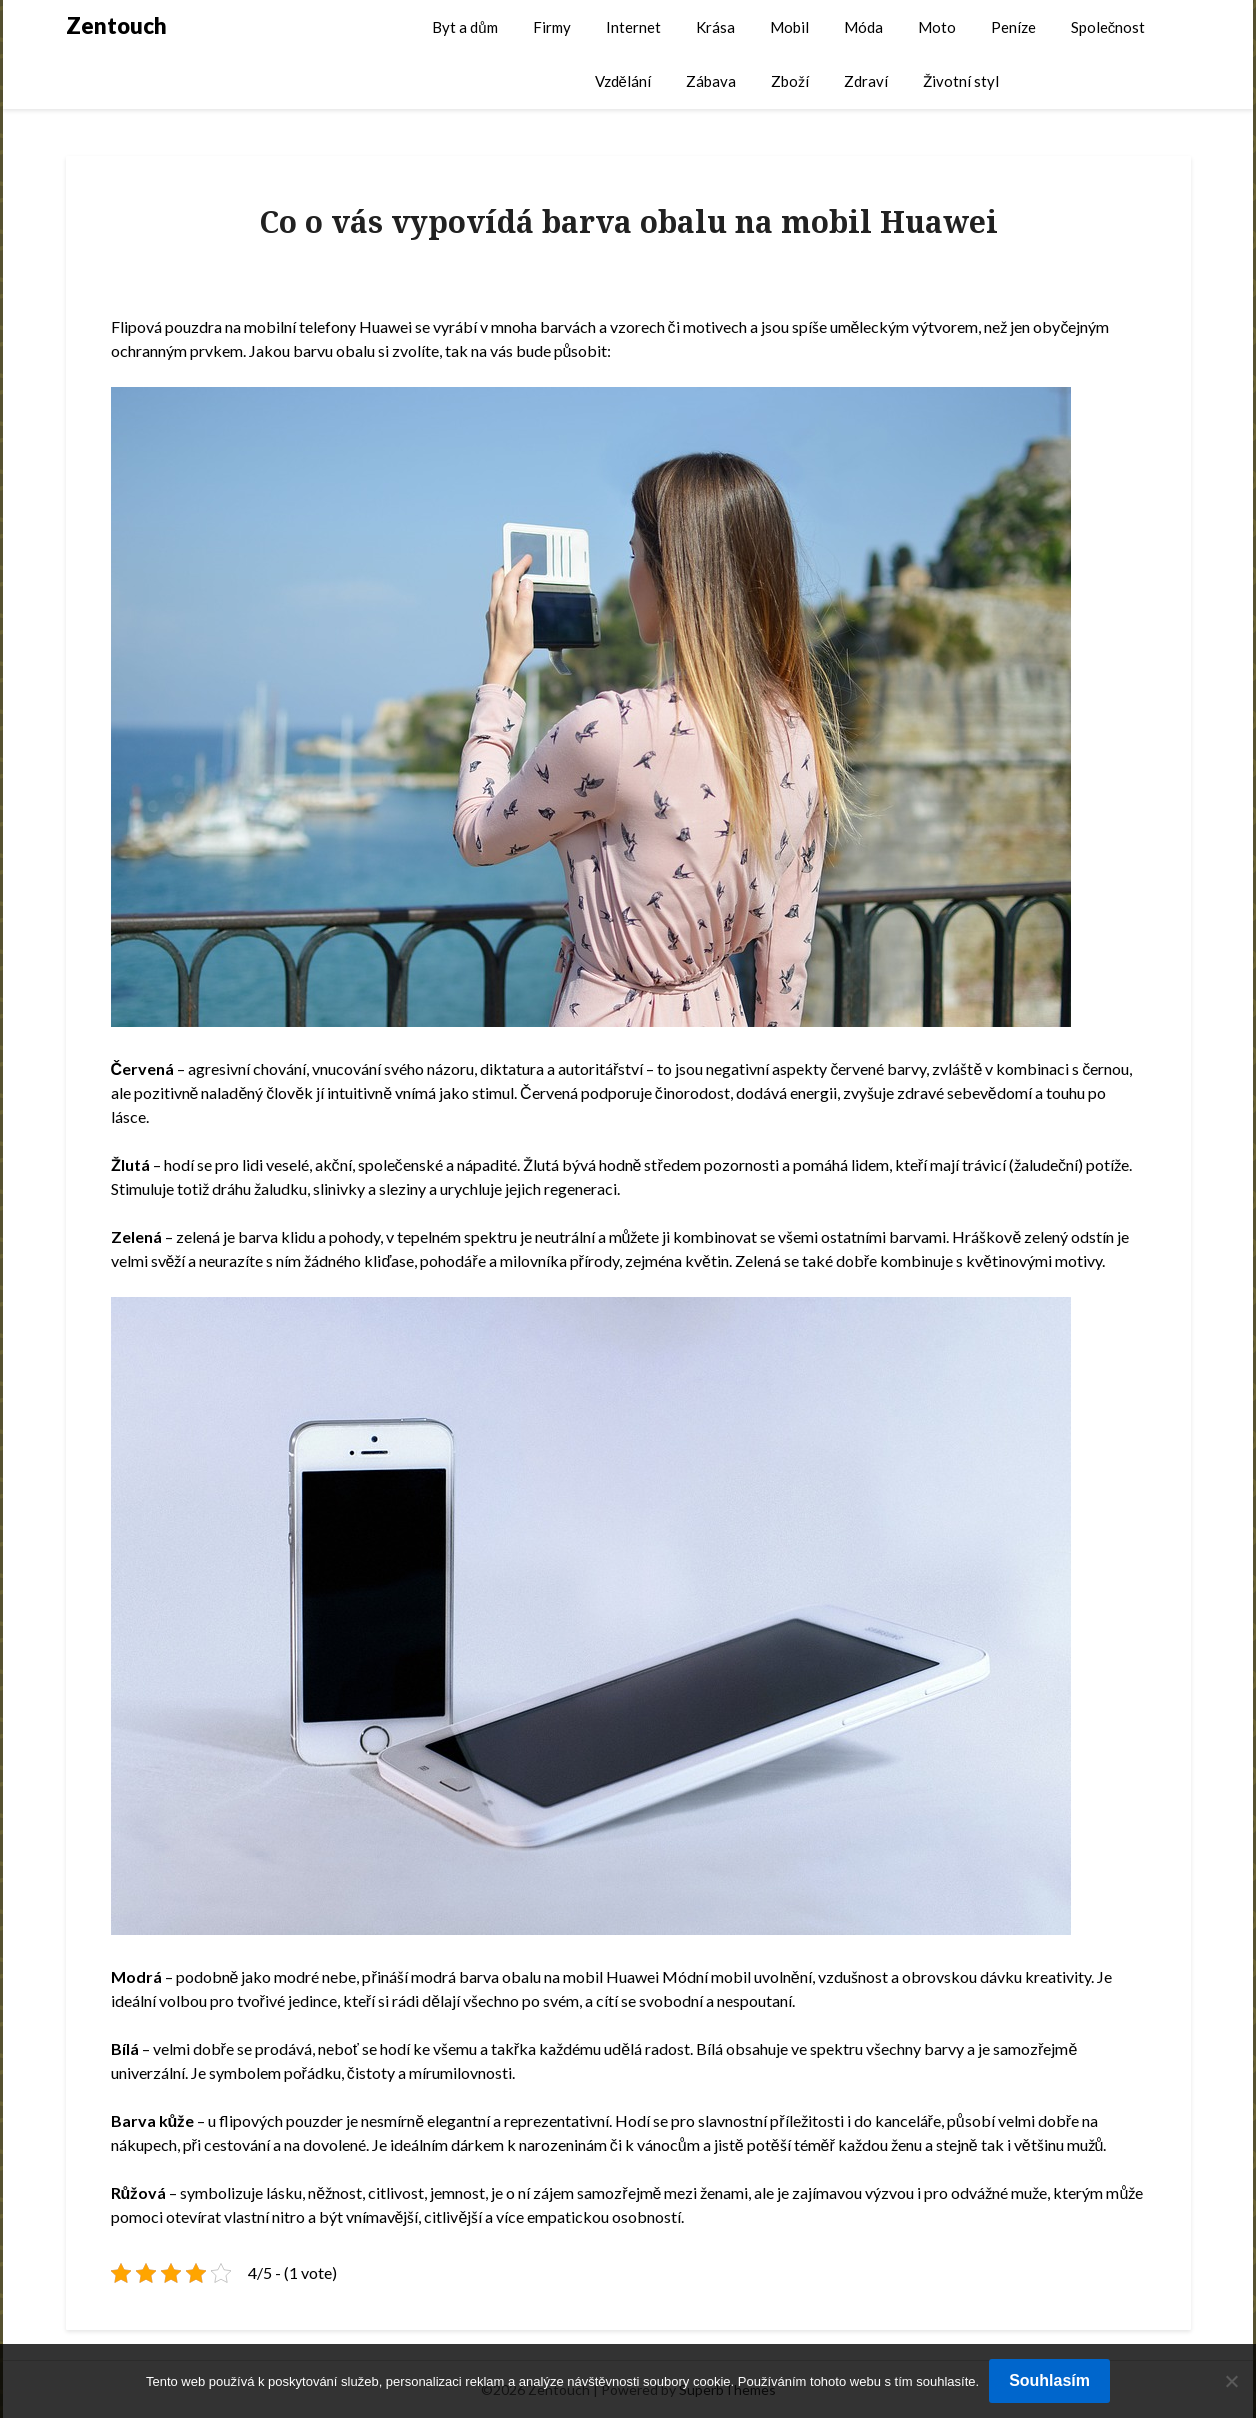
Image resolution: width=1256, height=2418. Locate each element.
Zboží (790, 81)
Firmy (552, 27)
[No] (1231, 2381)
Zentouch (116, 25)
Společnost (1108, 27)
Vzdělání (623, 81)
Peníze (1013, 27)
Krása (715, 27)
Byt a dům (464, 27)
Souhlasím (1049, 2380)
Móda (863, 27)
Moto (937, 27)
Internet (633, 27)
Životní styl (961, 81)
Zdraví (866, 81)
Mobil (789, 27)
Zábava (711, 81)
